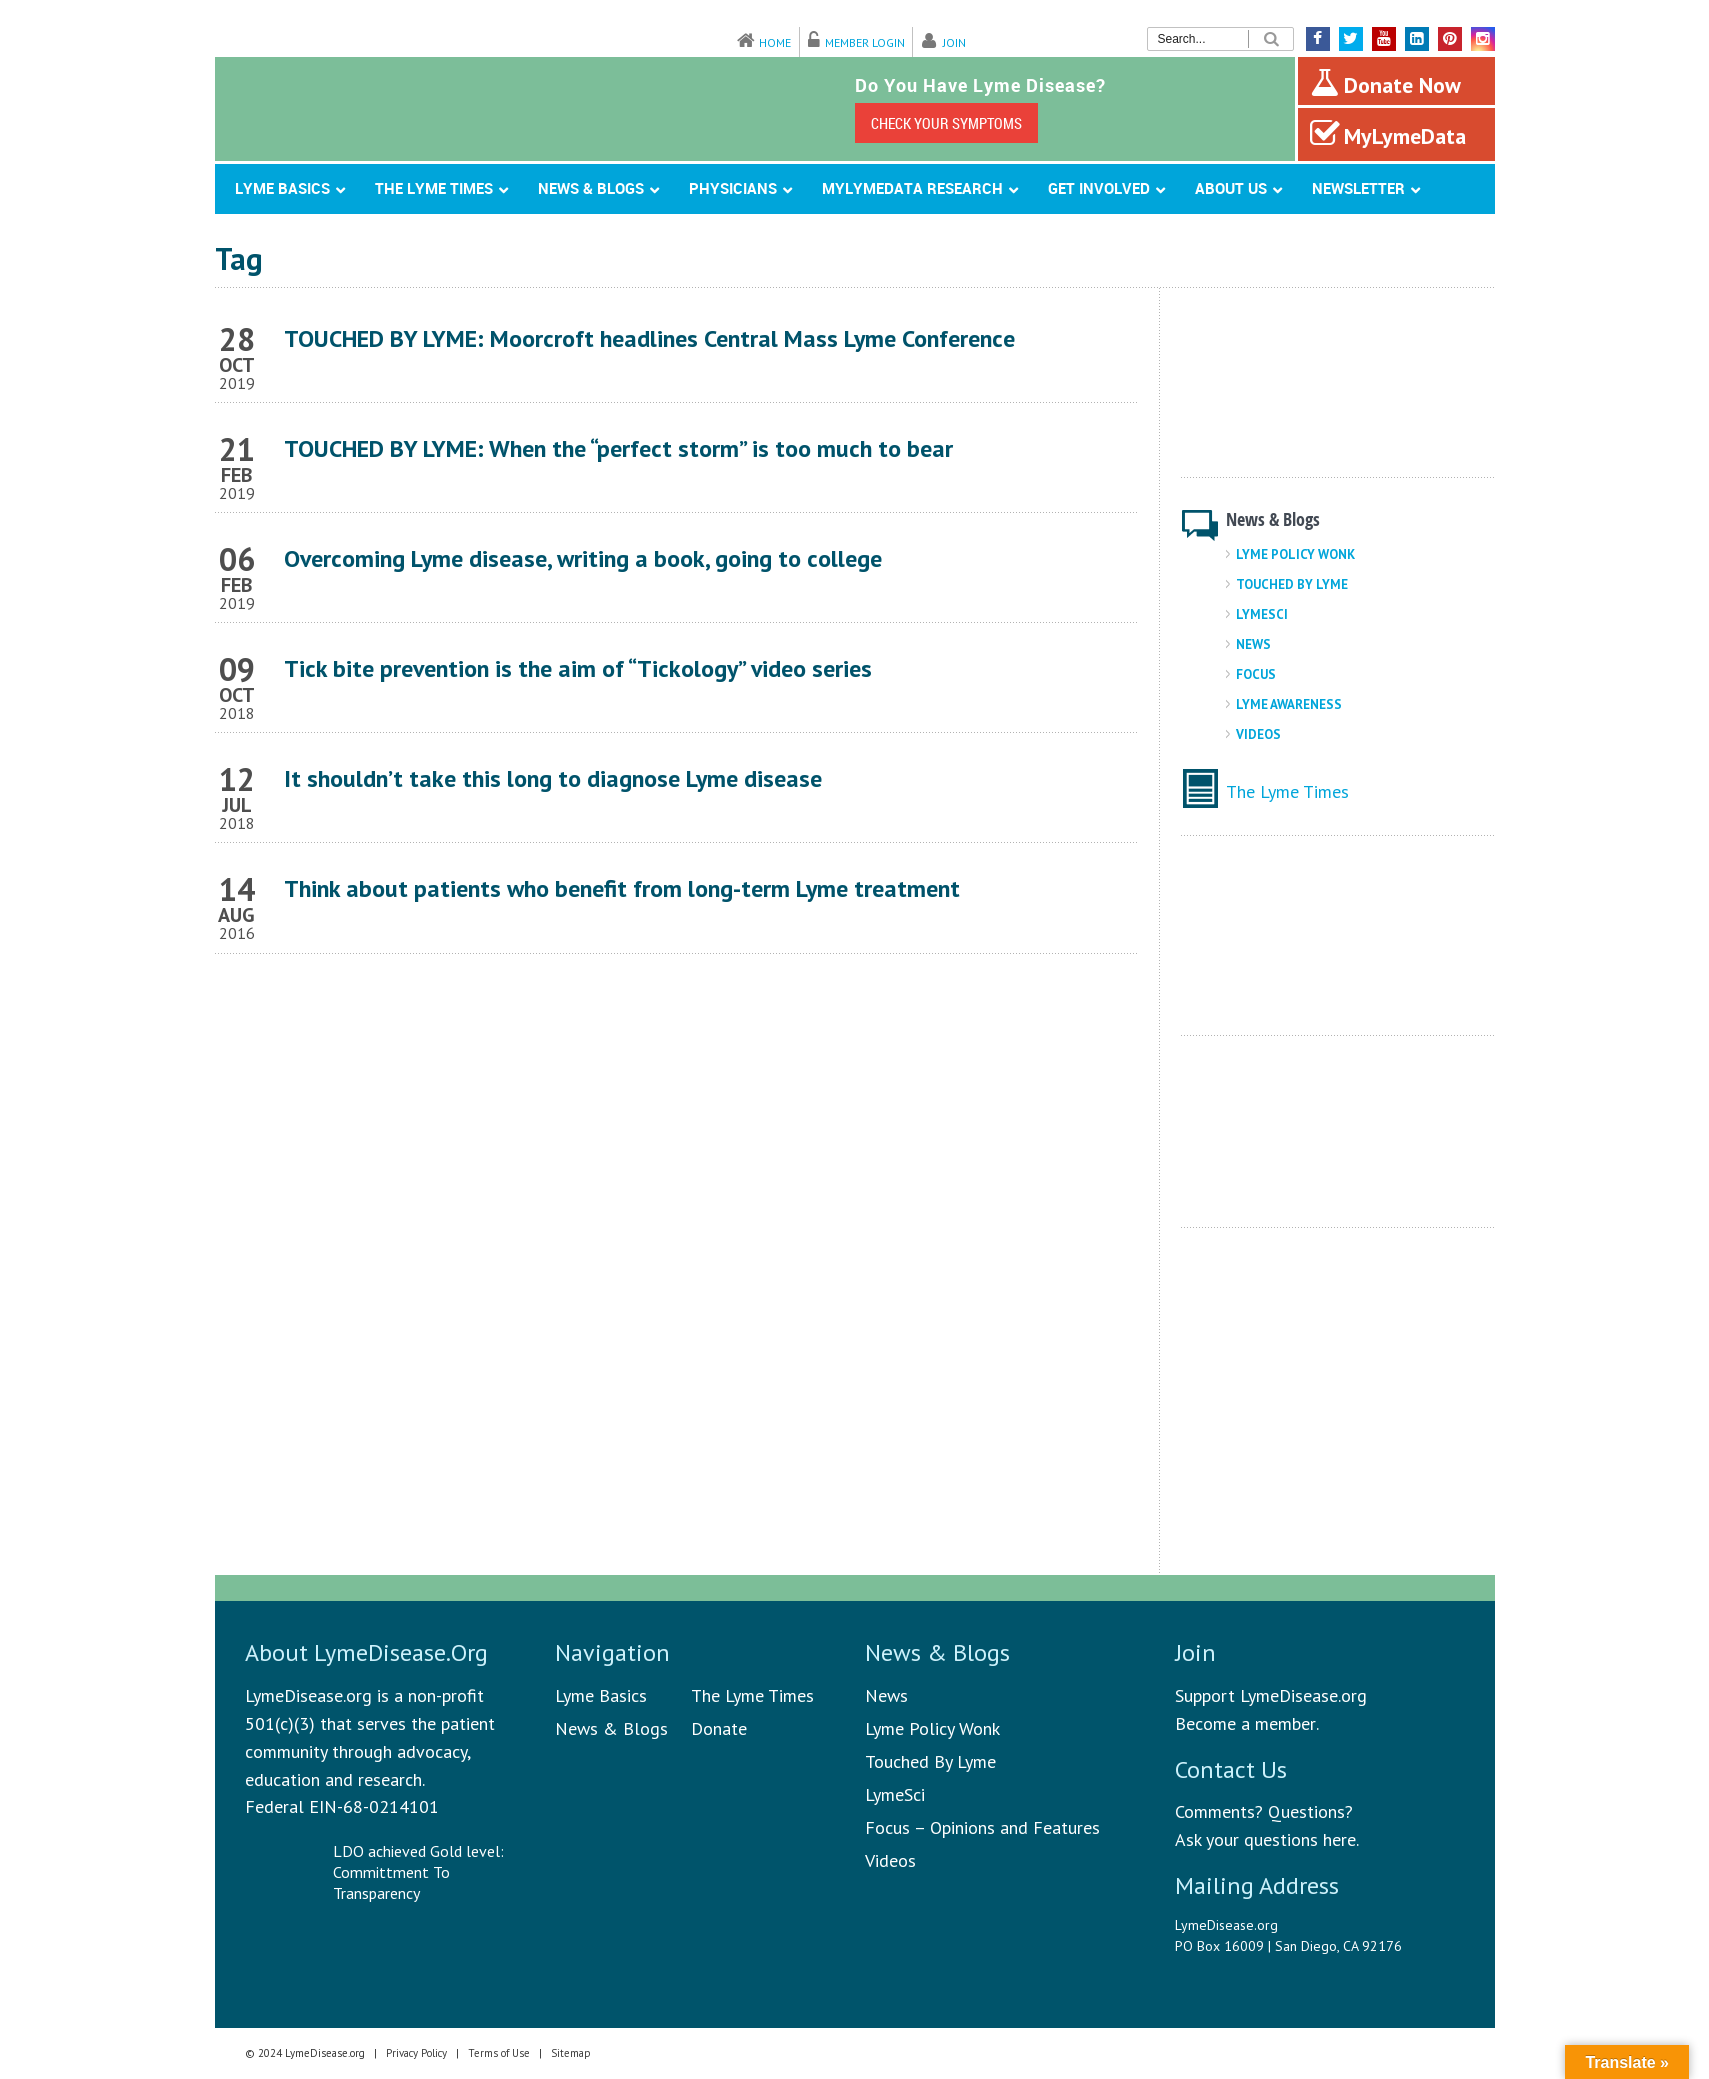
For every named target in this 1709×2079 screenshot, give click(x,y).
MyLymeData (1388, 134)
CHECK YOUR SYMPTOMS (946, 123)
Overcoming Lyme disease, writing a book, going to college (583, 558)
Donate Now (1385, 83)
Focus (1256, 674)
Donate (719, 1728)
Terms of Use (499, 2053)
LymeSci (1262, 614)
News (1253, 644)
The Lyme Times (1287, 791)
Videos (1258, 734)
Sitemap (571, 2053)
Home (775, 42)
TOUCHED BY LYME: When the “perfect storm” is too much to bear (618, 448)
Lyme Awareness (1289, 704)
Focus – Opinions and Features (982, 1827)
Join (954, 42)
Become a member (1245, 1723)
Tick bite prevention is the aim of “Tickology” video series (578, 668)
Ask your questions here (1265, 1839)
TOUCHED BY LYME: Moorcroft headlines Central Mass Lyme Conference (649, 338)
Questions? (1310, 1811)
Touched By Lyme (1292, 584)
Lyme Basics (601, 1695)
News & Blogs (611, 1728)
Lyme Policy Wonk (1295, 554)
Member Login (865, 42)
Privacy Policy (416, 2053)
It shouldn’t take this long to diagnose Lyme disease (553, 778)
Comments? (1219, 1811)
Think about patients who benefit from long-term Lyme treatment (622, 888)
